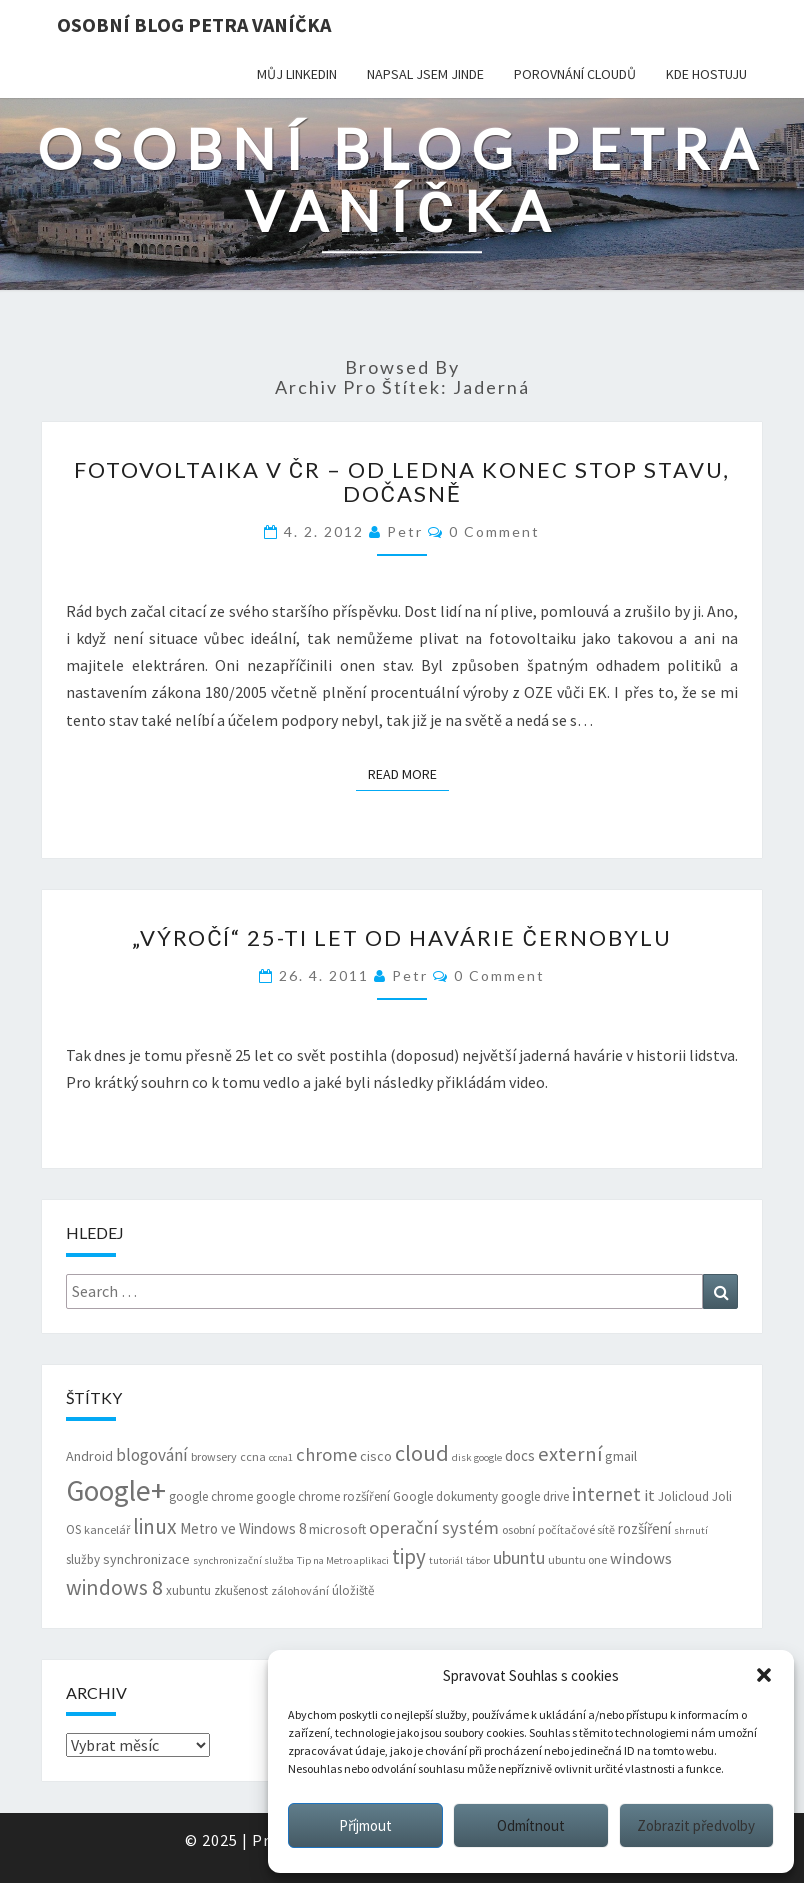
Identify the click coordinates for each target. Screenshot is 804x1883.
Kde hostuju (706, 74)
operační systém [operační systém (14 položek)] (434, 1527)
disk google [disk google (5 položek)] (477, 1457)
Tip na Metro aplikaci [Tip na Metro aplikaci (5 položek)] (343, 1560)
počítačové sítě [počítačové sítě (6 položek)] (576, 1529)
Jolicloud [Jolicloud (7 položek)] (683, 1496)
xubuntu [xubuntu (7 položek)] (188, 1590)
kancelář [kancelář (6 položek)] (107, 1529)
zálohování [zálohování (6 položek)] (300, 1590)
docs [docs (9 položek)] (520, 1455)
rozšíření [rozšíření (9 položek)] (644, 1528)
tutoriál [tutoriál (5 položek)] (446, 1560)
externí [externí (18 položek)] (570, 1454)
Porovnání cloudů (575, 74)
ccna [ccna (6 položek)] (253, 1456)
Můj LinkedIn (297, 74)
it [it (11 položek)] (649, 1495)
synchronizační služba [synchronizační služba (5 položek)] (243, 1560)
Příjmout (365, 1825)
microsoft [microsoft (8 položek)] (337, 1529)
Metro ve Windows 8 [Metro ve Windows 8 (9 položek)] (243, 1528)
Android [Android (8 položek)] (89, 1456)
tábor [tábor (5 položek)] (478, 1560)
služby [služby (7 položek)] (83, 1559)
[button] (764, 1675)
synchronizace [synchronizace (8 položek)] (146, 1559)
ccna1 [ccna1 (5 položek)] (281, 1457)
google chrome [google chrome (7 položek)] (211, 1496)
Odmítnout (531, 1825)
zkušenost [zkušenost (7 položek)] (241, 1590)
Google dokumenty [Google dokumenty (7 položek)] (445, 1496)
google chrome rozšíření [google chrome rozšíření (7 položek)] (323, 1496)
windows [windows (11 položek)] (641, 1558)
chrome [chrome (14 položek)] (326, 1454)
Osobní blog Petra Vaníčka (194, 24)
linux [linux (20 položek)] (155, 1526)
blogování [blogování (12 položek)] (152, 1455)
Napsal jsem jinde (425, 74)
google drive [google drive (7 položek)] (535, 1496)
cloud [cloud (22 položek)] (422, 1453)
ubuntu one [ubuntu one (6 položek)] (577, 1559)
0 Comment (494, 531)
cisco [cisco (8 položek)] (376, 1456)
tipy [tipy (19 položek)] (409, 1556)
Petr (405, 531)
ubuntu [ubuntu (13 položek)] (519, 1557)
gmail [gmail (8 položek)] (621, 1456)
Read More (408, 773)
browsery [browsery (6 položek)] (214, 1456)
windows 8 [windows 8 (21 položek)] (114, 1587)
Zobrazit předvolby (696, 1825)
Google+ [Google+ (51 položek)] (116, 1490)
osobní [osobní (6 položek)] (518, 1529)
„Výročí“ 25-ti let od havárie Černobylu (402, 937)
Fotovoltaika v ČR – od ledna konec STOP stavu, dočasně (402, 481)
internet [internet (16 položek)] (606, 1494)
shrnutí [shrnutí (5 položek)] (691, 1530)
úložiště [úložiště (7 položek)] (353, 1590)
